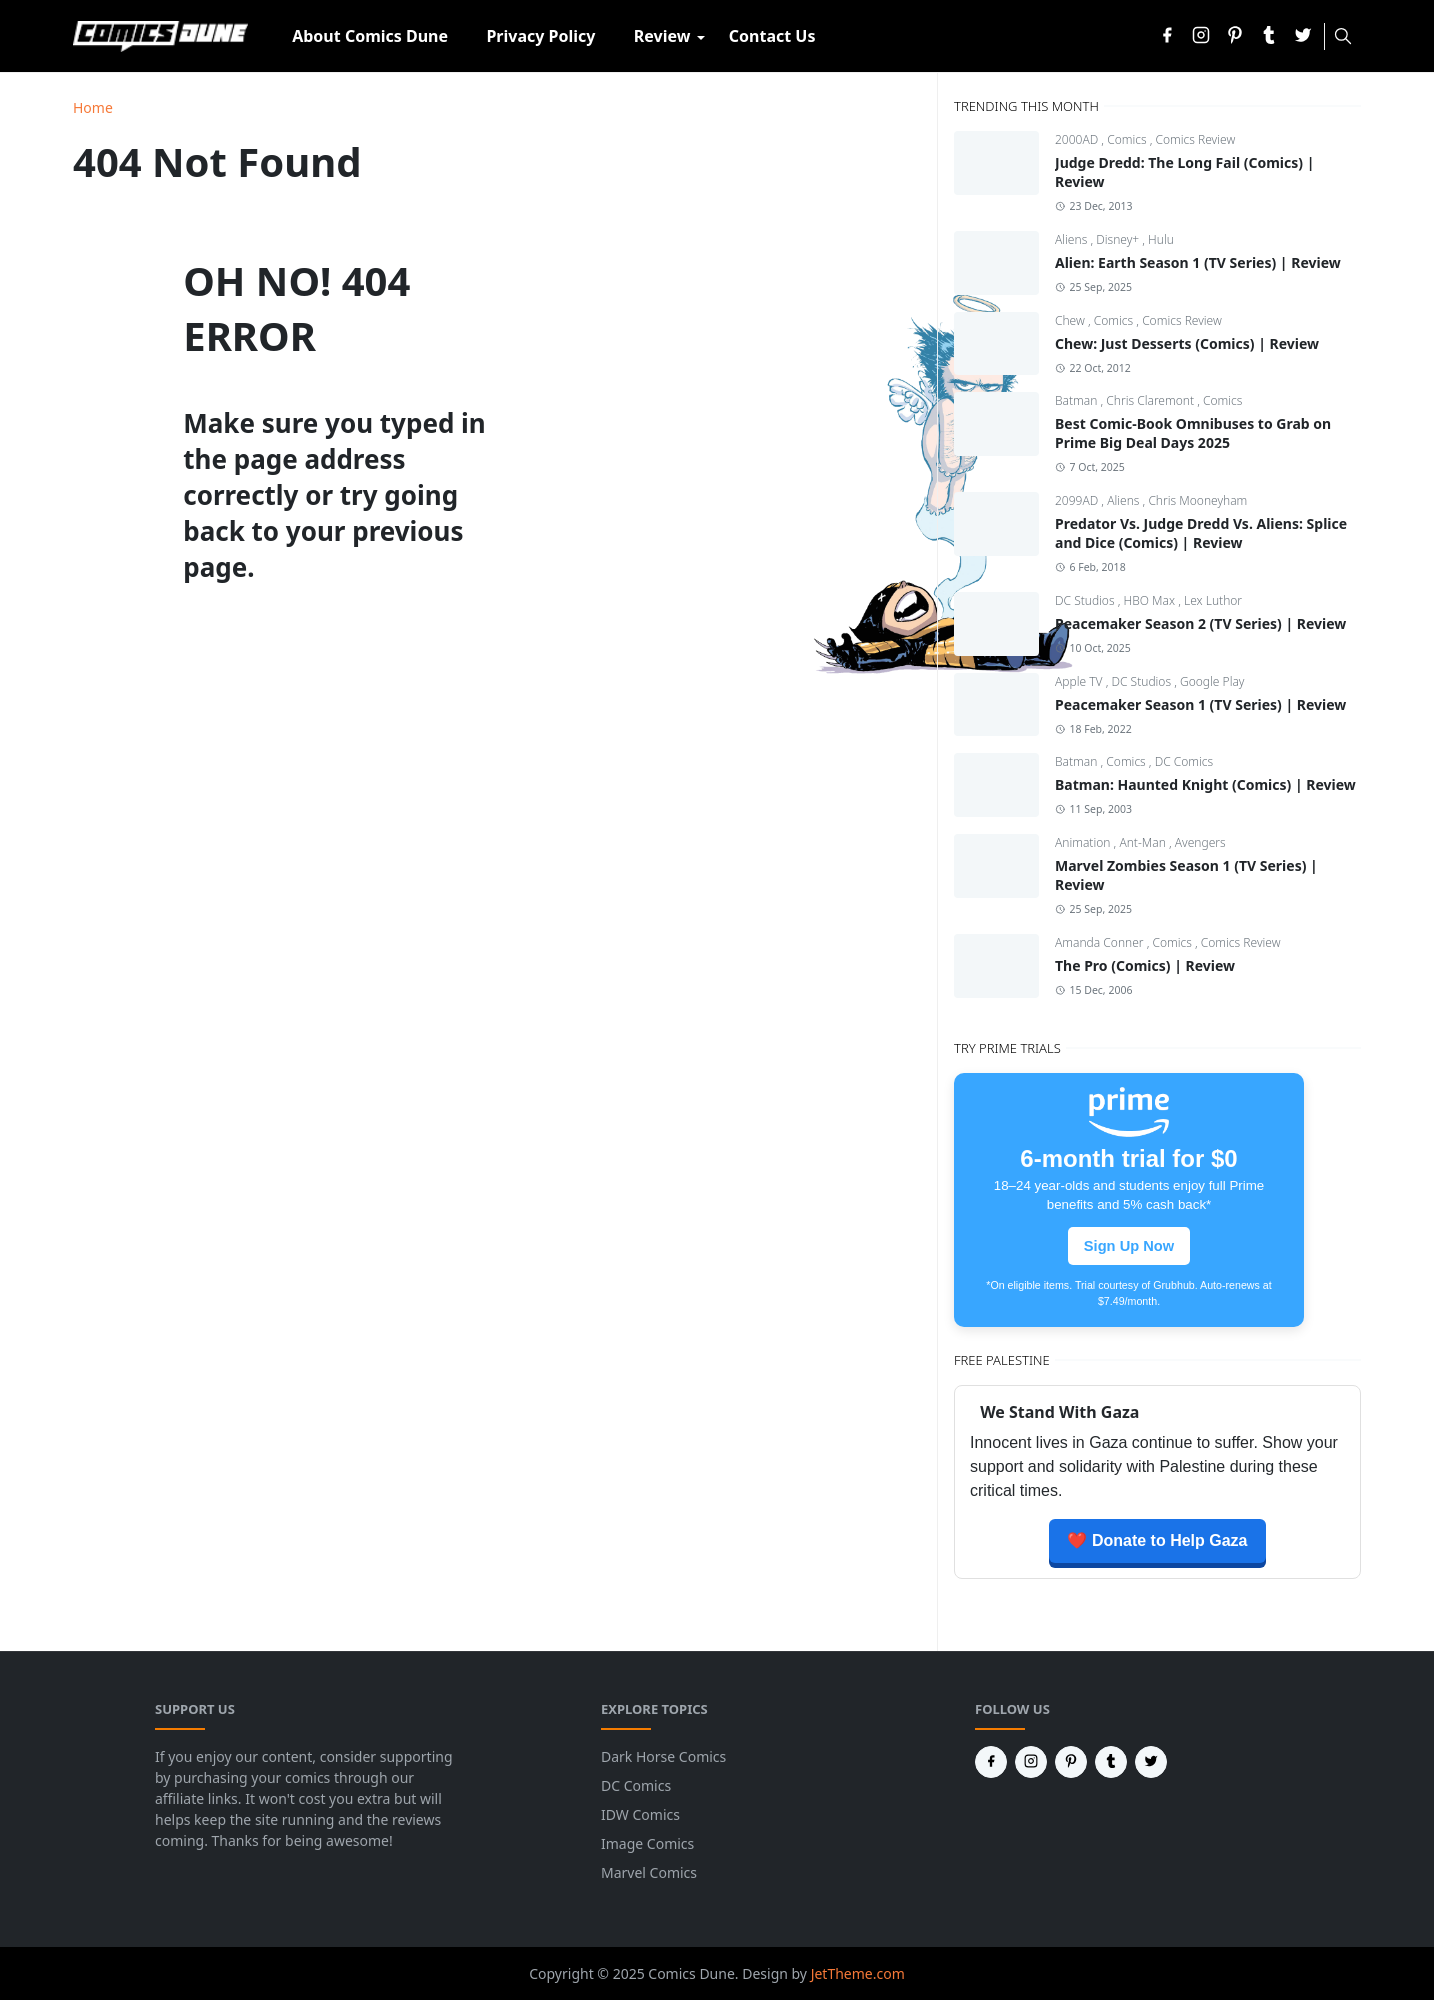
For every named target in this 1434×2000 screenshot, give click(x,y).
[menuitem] (370, 36)
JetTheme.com (858, 1973)
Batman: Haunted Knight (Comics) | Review (1205, 784)
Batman (1078, 400)
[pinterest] (1235, 36)
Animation (1084, 842)
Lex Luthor (1213, 600)
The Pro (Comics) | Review (1145, 965)
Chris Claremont (1151, 400)
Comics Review (1196, 139)
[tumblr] (1269, 36)
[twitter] (1303, 36)
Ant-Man (1144, 842)
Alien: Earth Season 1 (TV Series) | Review (1198, 262)
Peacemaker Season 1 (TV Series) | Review (1200, 704)
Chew (1071, 320)
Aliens (1072, 239)
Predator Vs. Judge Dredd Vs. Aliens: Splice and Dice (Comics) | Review (1201, 533)
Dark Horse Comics (663, 1756)
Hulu (1161, 239)
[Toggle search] (1343, 36)
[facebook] (1167, 36)
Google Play (1212, 681)
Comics (1128, 139)
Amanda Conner (1101, 942)
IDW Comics (640, 1814)
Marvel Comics (649, 1872)
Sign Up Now (1129, 1246)
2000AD (1078, 139)
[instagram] (1201, 36)
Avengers (1200, 842)
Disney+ (1119, 239)
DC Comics (1184, 761)
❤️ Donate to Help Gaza (1157, 1540)
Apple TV (1080, 681)
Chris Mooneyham (1197, 500)
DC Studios (1086, 600)
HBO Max (1151, 600)
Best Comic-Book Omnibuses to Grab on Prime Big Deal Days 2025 (1193, 433)
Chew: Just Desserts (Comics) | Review (1187, 343)
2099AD (1078, 500)
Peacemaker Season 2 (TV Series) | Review (1200, 623)
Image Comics (647, 1843)
